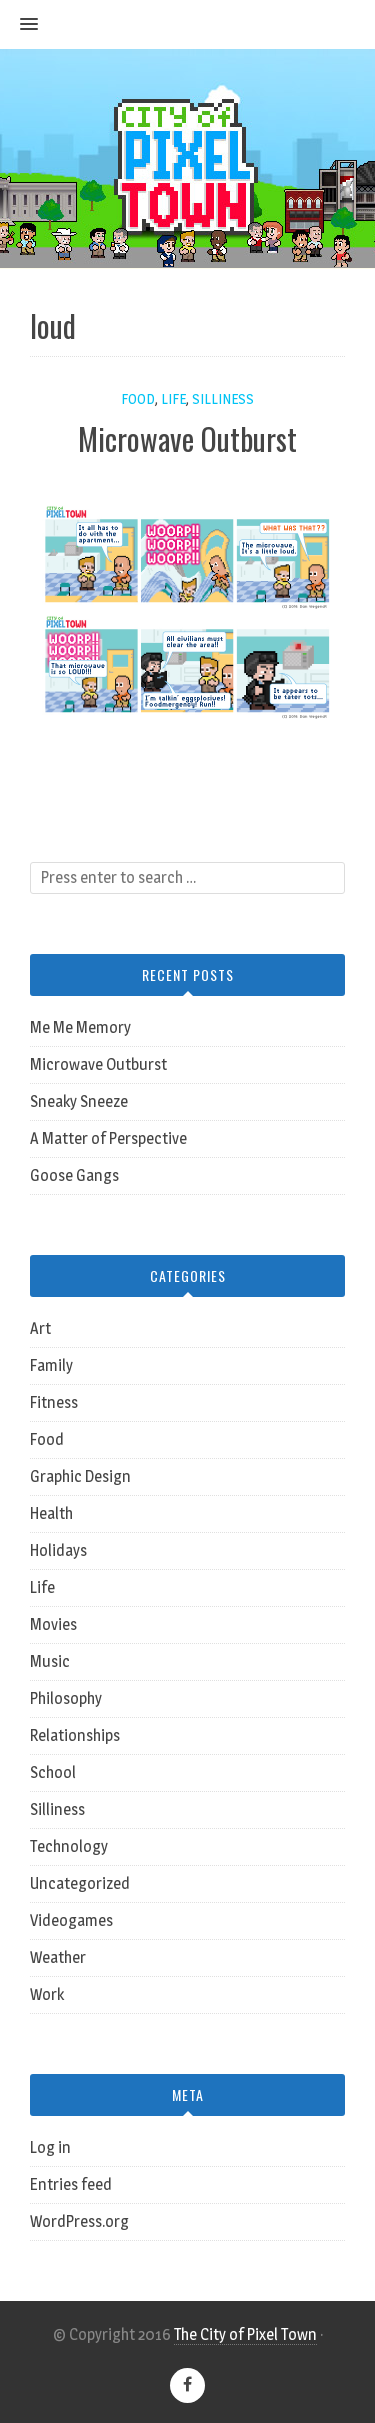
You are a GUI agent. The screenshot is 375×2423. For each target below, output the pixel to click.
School (53, 1772)
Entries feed (71, 2184)
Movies (53, 1624)
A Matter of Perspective (108, 1138)
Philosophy (66, 1698)
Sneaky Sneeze (79, 1101)
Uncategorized (80, 1883)
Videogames (71, 1920)
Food (138, 398)
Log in (50, 2147)
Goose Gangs (74, 1175)
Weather (58, 1957)
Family (51, 1365)
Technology (69, 1846)
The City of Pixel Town (245, 2334)
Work (47, 1994)
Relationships (75, 1735)
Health (51, 1513)
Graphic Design (80, 1476)
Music (50, 1661)
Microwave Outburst (187, 438)
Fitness (54, 1402)
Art (40, 1328)
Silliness (223, 398)
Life (173, 398)
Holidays (58, 1550)
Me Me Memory (80, 1027)
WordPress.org (79, 2221)
